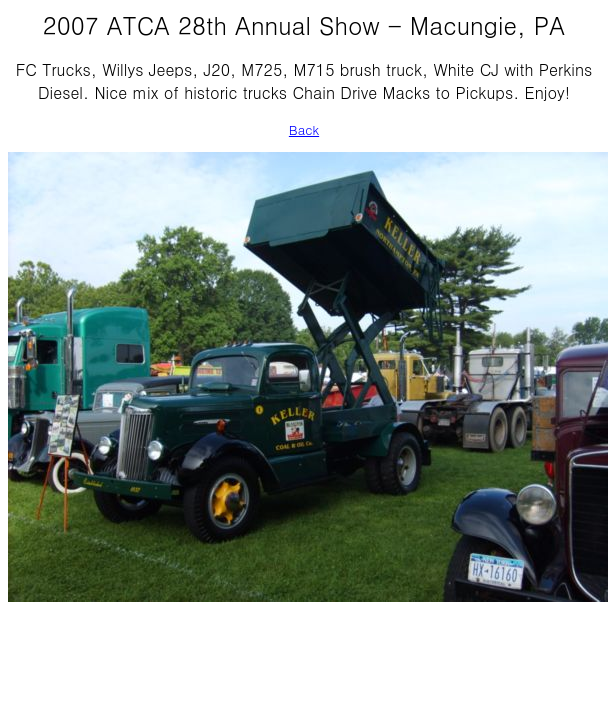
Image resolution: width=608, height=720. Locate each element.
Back (304, 129)
